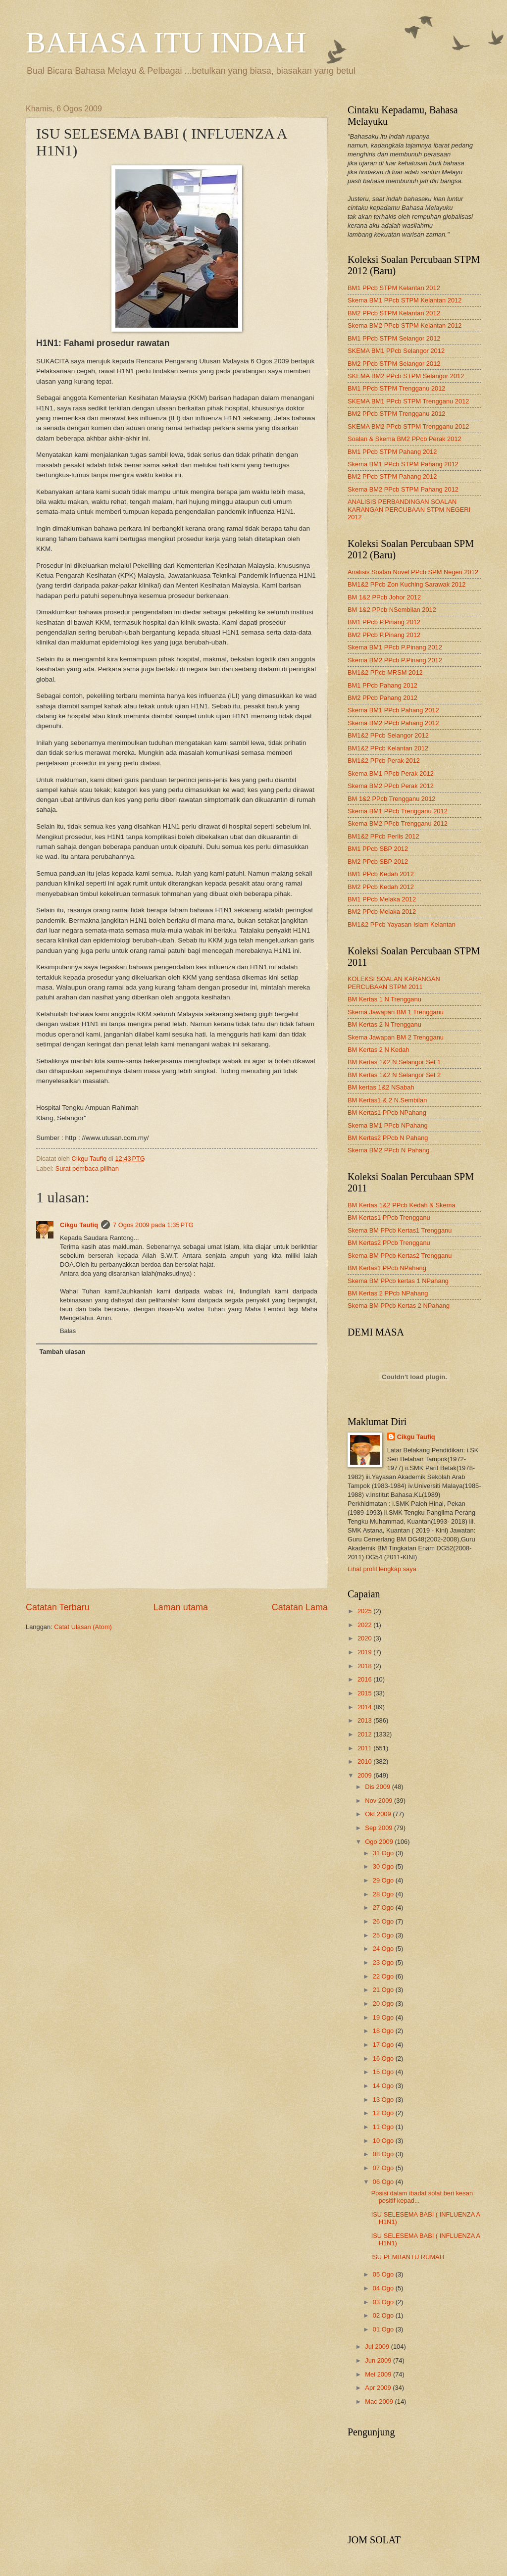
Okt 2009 (379, 1814)
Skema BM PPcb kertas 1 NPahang (398, 1281)
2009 (365, 1775)
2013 (365, 1720)
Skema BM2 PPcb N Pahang (388, 1150)
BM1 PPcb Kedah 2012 (381, 874)
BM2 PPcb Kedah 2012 (381, 887)
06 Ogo (384, 2181)
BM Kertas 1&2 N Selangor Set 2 (394, 1075)
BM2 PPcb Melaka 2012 (382, 911)
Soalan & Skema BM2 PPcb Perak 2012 (404, 439)
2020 (365, 1638)
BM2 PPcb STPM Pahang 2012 (392, 476)
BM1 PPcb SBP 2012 (378, 848)
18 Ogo (384, 2030)
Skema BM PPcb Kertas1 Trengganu (400, 1230)
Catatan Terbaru (58, 1607)
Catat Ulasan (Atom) (83, 1627)
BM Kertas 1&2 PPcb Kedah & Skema (402, 1205)
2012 (365, 1734)
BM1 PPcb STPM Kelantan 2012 (394, 288)
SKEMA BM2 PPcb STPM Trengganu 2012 (408, 426)
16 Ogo (384, 2058)
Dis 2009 (378, 1786)
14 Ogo (384, 2085)
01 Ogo (384, 2329)
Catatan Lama (300, 1607)
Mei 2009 (379, 2374)
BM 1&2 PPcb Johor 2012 (384, 597)
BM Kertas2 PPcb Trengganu (389, 1242)
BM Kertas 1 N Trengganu (384, 999)
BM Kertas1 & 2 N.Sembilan (387, 1100)
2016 (365, 1679)
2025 (365, 1611)
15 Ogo (384, 2072)
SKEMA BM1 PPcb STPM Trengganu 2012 (408, 401)
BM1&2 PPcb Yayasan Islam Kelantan (402, 924)
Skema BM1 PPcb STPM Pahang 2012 (403, 464)
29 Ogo (384, 1880)
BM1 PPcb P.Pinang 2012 (384, 622)
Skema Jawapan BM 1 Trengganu (396, 1012)
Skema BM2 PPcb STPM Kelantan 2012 (404, 325)
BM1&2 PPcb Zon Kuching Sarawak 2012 (406, 584)
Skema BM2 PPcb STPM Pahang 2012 (403, 489)
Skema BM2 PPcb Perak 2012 (391, 786)
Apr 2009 (379, 2387)
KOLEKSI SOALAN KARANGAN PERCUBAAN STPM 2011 (394, 982)
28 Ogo (384, 1894)
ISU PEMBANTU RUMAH (407, 2257)
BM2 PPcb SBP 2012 (378, 861)
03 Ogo (384, 2302)
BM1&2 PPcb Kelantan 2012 (388, 748)
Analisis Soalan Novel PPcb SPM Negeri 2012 (413, 572)
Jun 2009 (379, 2360)
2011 (365, 1748)
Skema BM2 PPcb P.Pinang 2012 (395, 660)
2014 (365, 1707)
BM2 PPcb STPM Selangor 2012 (394, 363)
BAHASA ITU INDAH (166, 42)
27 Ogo (384, 1907)
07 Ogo (384, 2168)
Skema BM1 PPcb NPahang (388, 1125)
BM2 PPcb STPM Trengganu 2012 (397, 413)
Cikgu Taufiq (79, 1225)
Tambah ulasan (62, 1351)
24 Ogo (384, 1948)
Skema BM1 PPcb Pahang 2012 (393, 710)
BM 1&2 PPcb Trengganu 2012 (392, 798)
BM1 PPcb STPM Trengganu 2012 (397, 388)
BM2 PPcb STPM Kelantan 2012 (394, 313)
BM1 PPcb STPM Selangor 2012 (394, 338)
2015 (365, 1693)
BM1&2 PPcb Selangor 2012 (388, 735)
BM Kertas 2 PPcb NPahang (388, 1293)
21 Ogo (384, 1989)
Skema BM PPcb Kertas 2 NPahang (399, 1305)
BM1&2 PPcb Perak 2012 (384, 760)
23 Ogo (384, 1962)
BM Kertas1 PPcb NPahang (387, 1112)
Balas (68, 1331)
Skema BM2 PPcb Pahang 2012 (393, 723)
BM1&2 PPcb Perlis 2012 (383, 836)
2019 (365, 1652)
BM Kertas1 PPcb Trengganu (389, 1217)
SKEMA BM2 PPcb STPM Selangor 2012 (406, 376)
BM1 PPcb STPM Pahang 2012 (392, 451)
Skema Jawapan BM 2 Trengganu (396, 1037)
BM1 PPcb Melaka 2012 (382, 899)
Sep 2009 (379, 1828)
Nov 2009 (379, 1800)
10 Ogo (384, 2140)
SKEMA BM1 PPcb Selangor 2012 (396, 350)
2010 (365, 1761)
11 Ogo (384, 2126)
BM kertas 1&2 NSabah (381, 1087)
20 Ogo (384, 2003)
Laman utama (180, 1607)
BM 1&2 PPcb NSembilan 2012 (392, 609)
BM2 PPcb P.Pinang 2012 (384, 635)
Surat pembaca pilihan (87, 1168)
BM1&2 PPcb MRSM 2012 (385, 672)
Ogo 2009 (380, 1841)
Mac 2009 (380, 2401)
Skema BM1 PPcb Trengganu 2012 (398, 811)
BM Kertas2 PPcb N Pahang (388, 1137)
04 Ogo (384, 2288)
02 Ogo (384, 2315)
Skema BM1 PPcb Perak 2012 (391, 773)
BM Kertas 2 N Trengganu (384, 1024)
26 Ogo (384, 1921)
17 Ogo (384, 2044)
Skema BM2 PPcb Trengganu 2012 (398, 823)
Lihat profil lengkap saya (382, 1569)
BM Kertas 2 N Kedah (378, 1049)
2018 (365, 1666)
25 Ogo (384, 1935)
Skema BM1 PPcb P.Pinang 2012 (395, 647)
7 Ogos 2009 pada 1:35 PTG (153, 1225)
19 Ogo (384, 2017)
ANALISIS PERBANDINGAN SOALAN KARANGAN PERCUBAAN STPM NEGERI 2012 (409, 509)
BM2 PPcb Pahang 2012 (382, 697)
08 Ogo (384, 2154)
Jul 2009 (378, 2346)
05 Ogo (384, 2274)
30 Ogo (384, 1866)
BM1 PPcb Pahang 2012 (382, 685)
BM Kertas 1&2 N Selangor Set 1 (394, 1062)
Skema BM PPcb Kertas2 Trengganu (400, 1255)
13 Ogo (384, 2099)
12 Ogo (384, 2113)
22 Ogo (384, 1976)
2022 (365, 1625)
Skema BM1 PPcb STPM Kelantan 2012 (404, 300)
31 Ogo (384, 1853)
